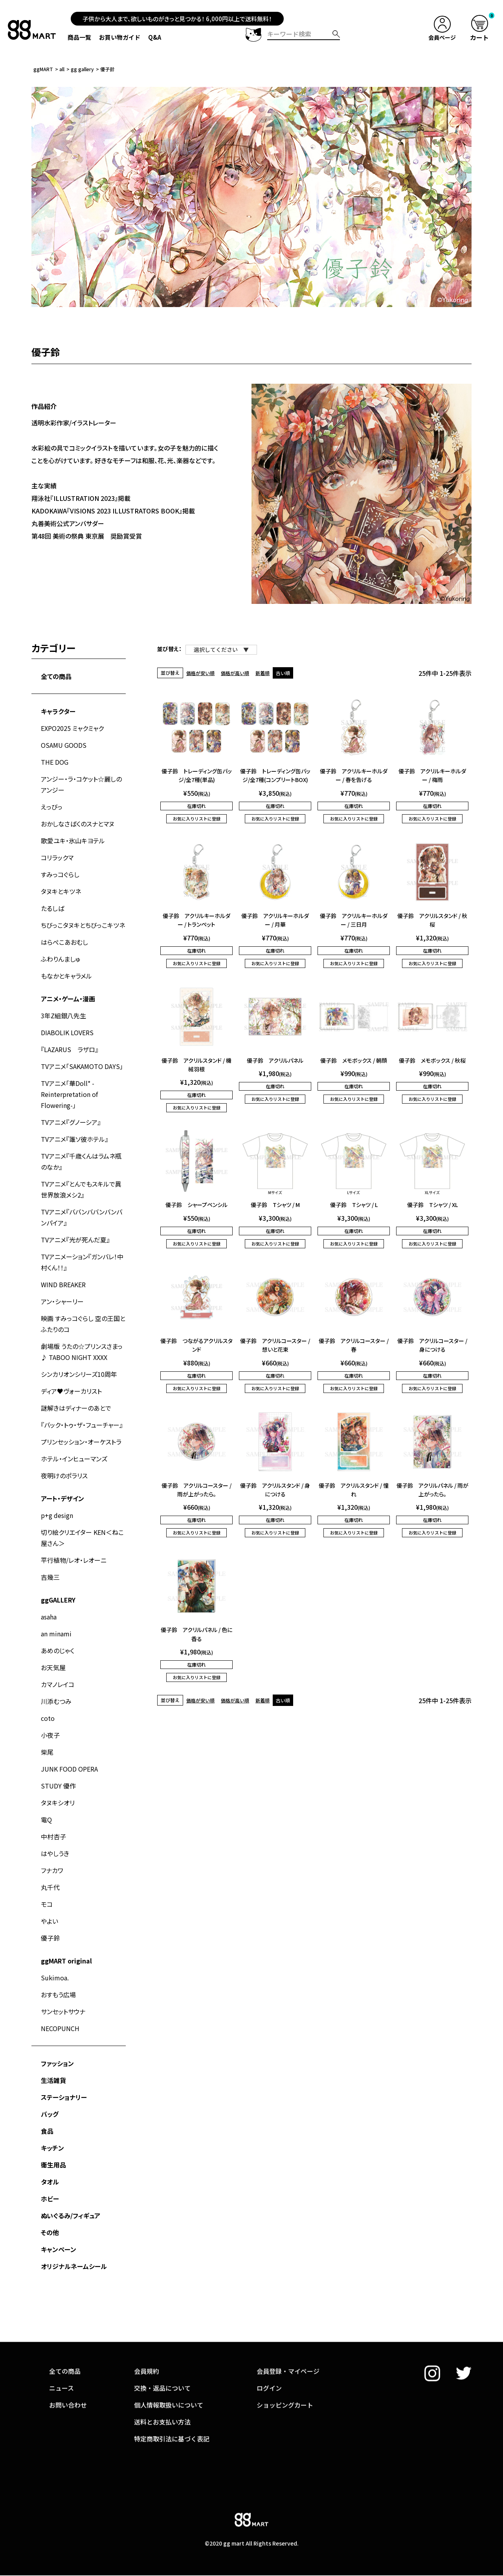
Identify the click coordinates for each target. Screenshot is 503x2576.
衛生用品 (53, 2164)
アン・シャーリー (62, 1301)
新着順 (262, 673)
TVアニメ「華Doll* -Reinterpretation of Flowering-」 (69, 1094)
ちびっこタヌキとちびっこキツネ (83, 925)
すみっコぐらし (60, 874)
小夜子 (50, 1735)
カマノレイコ (57, 1684)
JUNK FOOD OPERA (69, 1769)
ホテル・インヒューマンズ (74, 1458)
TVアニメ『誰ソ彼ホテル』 (74, 1139)
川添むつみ (56, 1701)
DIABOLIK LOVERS (67, 1032)
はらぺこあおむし (64, 942)
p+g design (57, 1515)
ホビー (50, 2198)
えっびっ (51, 806)
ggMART (43, 69)
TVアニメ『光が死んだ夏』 (75, 1239)
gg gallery (82, 69)
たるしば (52, 908)
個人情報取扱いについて (168, 2361)
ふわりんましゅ (61, 959)
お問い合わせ (68, 2361)
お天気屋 (53, 1667)
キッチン (52, 2148)
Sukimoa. (55, 1977)
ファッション (57, 2063)
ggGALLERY (58, 1599)
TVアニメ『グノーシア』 (71, 1122)
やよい (49, 1921)
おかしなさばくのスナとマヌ (77, 823)
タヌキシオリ (58, 1802)
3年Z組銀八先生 (63, 1015)
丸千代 (50, 1887)
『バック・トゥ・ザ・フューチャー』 (82, 1425)
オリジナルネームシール (74, 2266)
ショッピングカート (285, 2361)
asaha (49, 1616)
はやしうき (55, 1853)
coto (48, 1718)
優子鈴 (50, 1938)
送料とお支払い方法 (162, 2378)
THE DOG (54, 762)
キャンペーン (58, 2249)
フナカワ (52, 1870)
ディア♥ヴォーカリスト (71, 1391)
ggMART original (66, 1960)
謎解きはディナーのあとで (76, 1408)
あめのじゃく (57, 1650)
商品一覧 (79, 37)
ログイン (269, 2344)
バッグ (50, 2114)
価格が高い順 (235, 673)
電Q (46, 1819)
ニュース (61, 2344)
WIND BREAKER (63, 1284)
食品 (47, 2131)
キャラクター (58, 711)
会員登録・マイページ (288, 2327)
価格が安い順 (200, 673)
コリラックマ (57, 857)
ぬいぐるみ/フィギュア (70, 2215)
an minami (56, 1633)
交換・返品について (162, 2344)
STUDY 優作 (58, 1785)
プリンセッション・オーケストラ (81, 1441)
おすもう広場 (58, 1994)
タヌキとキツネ (61, 891)
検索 (336, 34)
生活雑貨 (53, 2080)
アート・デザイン (62, 1498)
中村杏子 (53, 1836)
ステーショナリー (64, 2097)
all (61, 69)
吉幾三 (50, 1577)
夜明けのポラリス (64, 1475)
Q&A (154, 37)
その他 (50, 2232)
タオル (50, 2181)
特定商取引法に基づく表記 (171, 2395)
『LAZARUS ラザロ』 (69, 1049)
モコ (47, 1904)
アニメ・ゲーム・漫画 (68, 998)
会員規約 (146, 2327)
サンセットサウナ (63, 2011)
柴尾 (47, 1752)
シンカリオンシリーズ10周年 (79, 1374)
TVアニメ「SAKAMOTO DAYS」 (82, 1066)
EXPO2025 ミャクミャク (72, 728)
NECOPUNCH (60, 2028)
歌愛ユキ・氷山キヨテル (73, 840)
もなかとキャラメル (66, 976)
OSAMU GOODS (63, 745)
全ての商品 (56, 676)
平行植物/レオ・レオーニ (73, 1560)
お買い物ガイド (119, 37)
